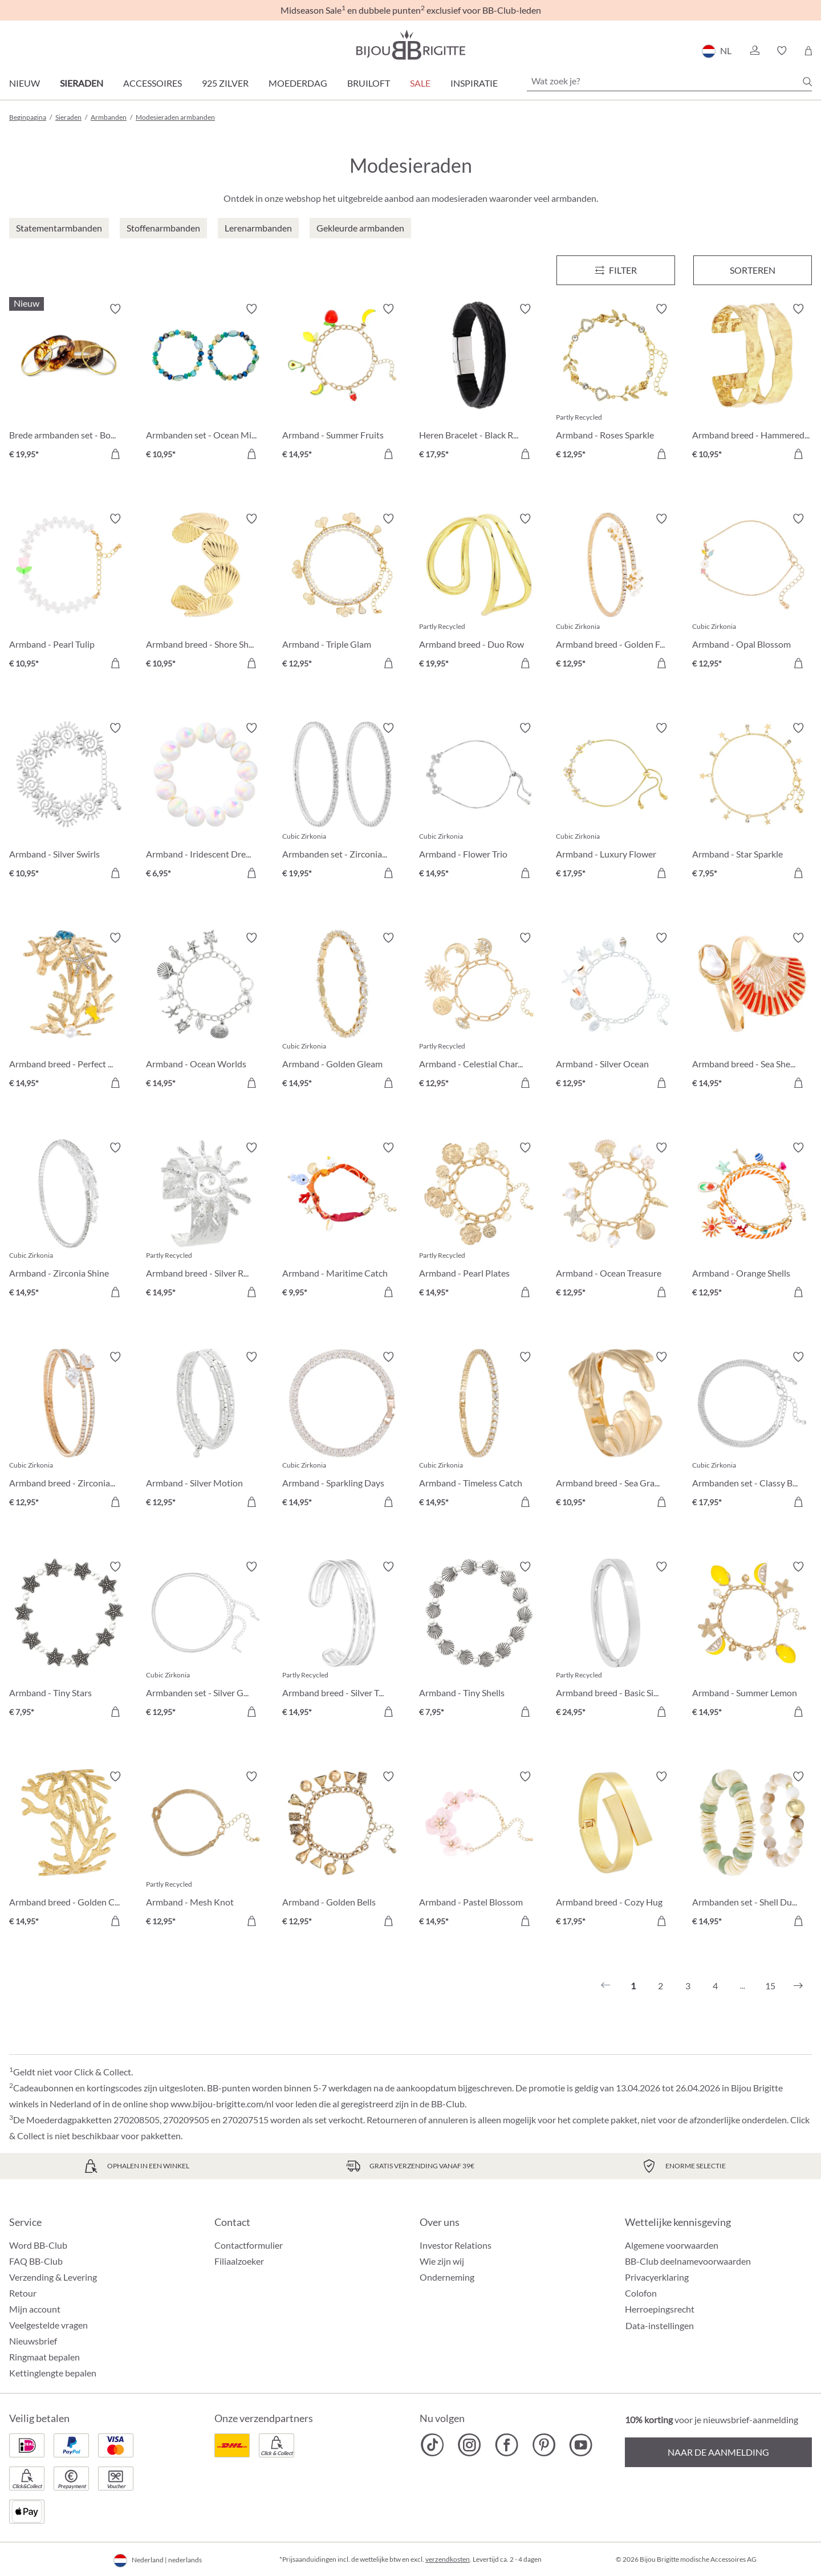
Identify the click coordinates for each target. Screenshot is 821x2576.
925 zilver (225, 83)
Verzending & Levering (53, 2277)
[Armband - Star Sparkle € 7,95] (752, 802)
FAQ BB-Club (36, 2261)
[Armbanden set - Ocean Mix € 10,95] (206, 383)
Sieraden (81, 83)
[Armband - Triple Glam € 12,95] (342, 593)
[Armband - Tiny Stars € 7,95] (69, 1641)
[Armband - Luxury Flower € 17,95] (616, 802)
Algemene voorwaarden (671, 2245)
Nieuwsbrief (33, 2340)
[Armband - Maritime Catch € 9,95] (342, 1222)
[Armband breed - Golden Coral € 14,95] (69, 1851)
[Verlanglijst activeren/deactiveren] (115, 309)
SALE (420, 83)
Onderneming (447, 2277)
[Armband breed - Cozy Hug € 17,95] (616, 1851)
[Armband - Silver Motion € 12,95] (206, 1431)
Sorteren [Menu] (752, 270)
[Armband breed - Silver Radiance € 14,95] (206, 1222)
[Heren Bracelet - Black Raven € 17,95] (479, 383)
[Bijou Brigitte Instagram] (469, 2444)
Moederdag (298, 83)
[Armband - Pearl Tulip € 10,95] (69, 593)
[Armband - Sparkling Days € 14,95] (342, 1431)
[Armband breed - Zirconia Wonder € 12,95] (69, 1431)
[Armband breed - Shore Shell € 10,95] (206, 593)
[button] (754, 50)
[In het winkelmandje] (115, 454)
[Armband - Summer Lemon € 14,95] (752, 1641)
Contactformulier (248, 2245)
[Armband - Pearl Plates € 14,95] (479, 1222)
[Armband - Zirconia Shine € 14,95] (69, 1222)
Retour (22, 2292)
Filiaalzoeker (239, 2261)
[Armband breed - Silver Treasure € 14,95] (342, 1641)
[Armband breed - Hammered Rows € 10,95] (752, 383)
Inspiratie (474, 83)
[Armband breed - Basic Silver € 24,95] (616, 1641)
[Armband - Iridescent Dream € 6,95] (206, 802)
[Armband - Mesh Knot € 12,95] (206, 1851)
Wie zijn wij (442, 2261)
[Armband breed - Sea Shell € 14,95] (752, 1012)
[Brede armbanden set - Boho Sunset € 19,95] (69, 383)
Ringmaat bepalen (44, 2356)
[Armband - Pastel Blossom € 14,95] (479, 1851)
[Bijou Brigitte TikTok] (432, 2444)
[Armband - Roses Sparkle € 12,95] (616, 383)
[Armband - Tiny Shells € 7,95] (479, 1641)
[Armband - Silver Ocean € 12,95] (616, 1012)
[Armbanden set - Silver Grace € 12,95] (206, 1641)
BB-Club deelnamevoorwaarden (688, 2261)
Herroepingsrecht (659, 2308)
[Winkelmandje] (808, 50)
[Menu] (615, 270)
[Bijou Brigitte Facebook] (506, 2444)
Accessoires (152, 83)
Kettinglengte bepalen (52, 2372)
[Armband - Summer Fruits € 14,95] (342, 383)
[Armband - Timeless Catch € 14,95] (479, 1431)
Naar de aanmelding (718, 2452)
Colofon (641, 2292)
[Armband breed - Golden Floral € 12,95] (616, 593)
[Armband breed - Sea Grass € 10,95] (616, 1431)
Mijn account (34, 2308)
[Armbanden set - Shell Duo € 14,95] (752, 1851)
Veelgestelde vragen (48, 2324)
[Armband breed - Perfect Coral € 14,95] (69, 1012)
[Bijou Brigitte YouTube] (581, 2444)
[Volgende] (798, 1985)
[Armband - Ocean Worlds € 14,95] (206, 1012)
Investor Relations (455, 2245)
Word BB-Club (38, 2245)
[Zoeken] (807, 81)
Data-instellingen (659, 2326)
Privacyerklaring (657, 2277)
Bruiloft (368, 83)
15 (770, 1985)
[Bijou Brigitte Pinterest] (543, 2444)
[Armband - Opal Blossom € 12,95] (752, 593)
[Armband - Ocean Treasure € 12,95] (616, 1222)
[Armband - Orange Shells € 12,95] (752, 1222)
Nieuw (24, 83)
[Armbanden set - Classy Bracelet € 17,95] (752, 1431)
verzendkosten (447, 2559)
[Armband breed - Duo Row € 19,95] (479, 593)
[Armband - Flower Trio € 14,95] (479, 802)
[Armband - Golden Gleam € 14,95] (342, 1012)
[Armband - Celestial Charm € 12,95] (479, 1012)
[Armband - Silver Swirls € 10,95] (69, 802)
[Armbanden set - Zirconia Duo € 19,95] (342, 802)
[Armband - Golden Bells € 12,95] (342, 1851)
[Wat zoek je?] (669, 81)
